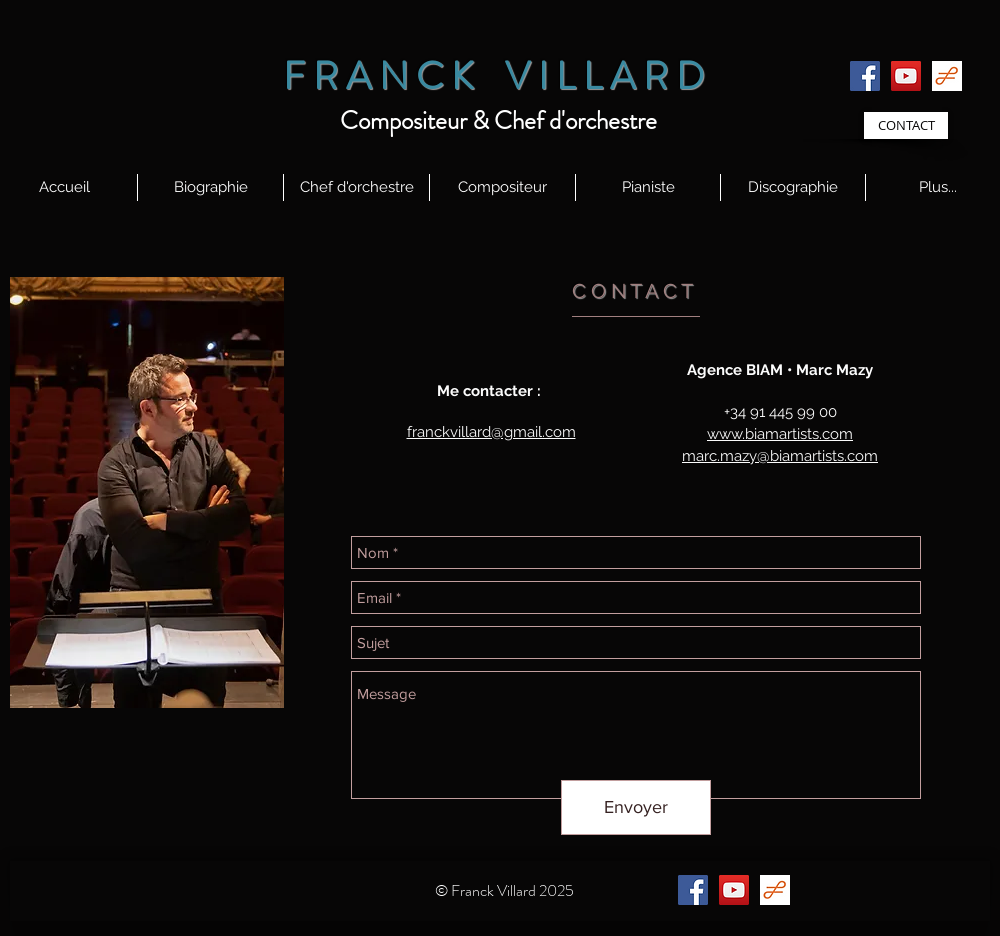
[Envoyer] (636, 807)
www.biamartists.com (780, 434)
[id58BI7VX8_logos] (947, 76)
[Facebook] (865, 76)
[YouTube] (906, 76)
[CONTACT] (906, 125)
